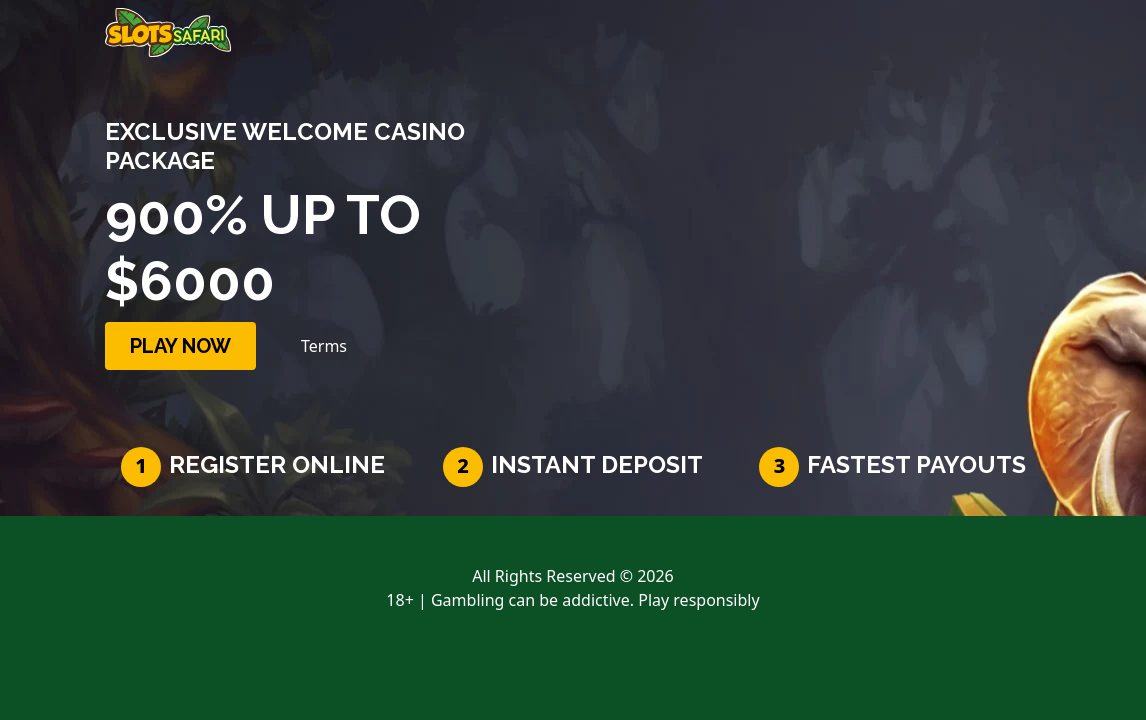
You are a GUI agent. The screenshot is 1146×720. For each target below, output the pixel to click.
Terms (324, 346)
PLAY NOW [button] (180, 346)
